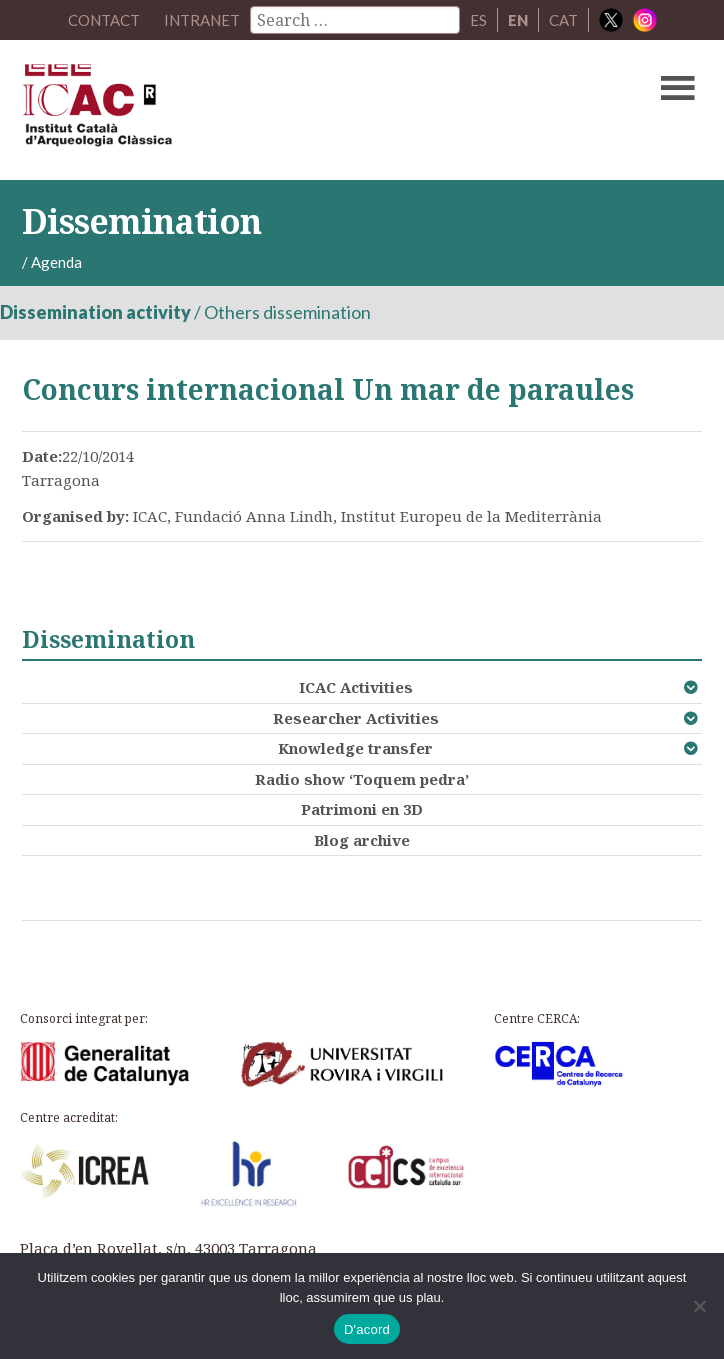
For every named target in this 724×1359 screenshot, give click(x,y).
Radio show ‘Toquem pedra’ (362, 779)
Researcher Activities (356, 718)
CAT (563, 20)
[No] (699, 1306)
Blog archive (362, 840)
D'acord (367, 1329)
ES (478, 20)
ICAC (290, 110)
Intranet (202, 20)
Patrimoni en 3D (362, 809)
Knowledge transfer (355, 748)
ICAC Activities (356, 687)
